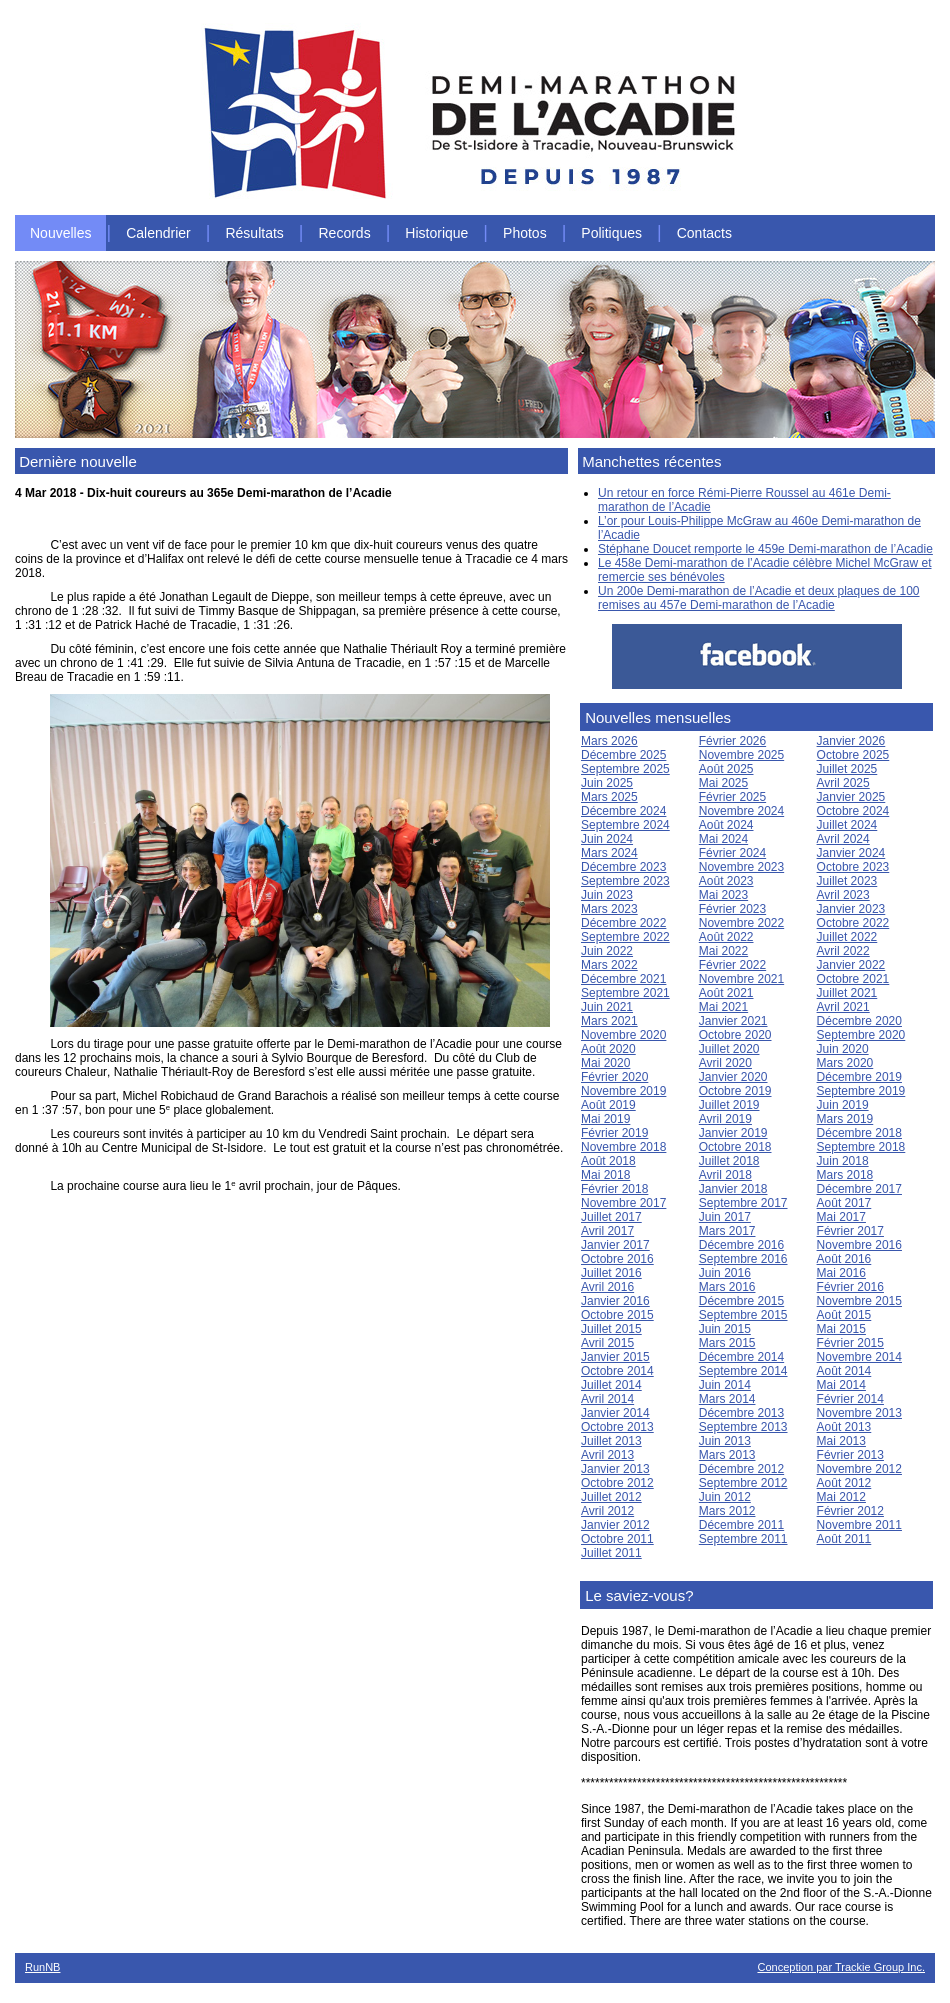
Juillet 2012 (611, 1497)
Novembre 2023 (741, 867)
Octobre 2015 (617, 1315)
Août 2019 (608, 1105)
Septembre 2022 (625, 937)
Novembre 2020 (623, 1035)
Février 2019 (614, 1133)
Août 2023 (726, 881)
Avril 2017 (607, 1231)
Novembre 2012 (859, 1469)
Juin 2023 (607, 895)
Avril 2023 (843, 895)
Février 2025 (732, 797)
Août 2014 (844, 1371)
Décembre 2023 (623, 867)
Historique (436, 233)
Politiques (611, 233)
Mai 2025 (723, 783)
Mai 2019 (605, 1119)
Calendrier (158, 233)
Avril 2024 (843, 839)
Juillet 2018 (729, 1161)
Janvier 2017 (615, 1245)
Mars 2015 (727, 1343)
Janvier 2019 (733, 1133)
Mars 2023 (609, 909)
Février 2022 (732, 965)
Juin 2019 (843, 1105)
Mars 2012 (727, 1511)
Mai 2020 (605, 1063)
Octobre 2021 (853, 979)
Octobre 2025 (853, 755)
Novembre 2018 (623, 1147)
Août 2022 (726, 937)
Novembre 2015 (859, 1301)
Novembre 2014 (859, 1357)
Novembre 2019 (623, 1091)
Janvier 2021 (733, 1021)
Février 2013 (850, 1455)
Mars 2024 (609, 853)
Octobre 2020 (735, 1035)
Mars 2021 (609, 1021)
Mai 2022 (723, 951)
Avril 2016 (607, 1287)
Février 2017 (850, 1231)
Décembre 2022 (623, 923)
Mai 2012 (841, 1497)
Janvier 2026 (851, 741)
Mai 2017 (841, 1217)
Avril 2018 (725, 1175)
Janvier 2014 (615, 1413)
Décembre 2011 (741, 1525)
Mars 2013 (727, 1455)
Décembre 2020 (859, 1021)
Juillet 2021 (847, 993)
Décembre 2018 (859, 1133)
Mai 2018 (605, 1175)
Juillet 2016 (611, 1273)
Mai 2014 (841, 1385)
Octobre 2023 (853, 867)
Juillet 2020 (729, 1049)
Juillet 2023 (847, 881)
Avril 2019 (725, 1119)
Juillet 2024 (847, 825)
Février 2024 (732, 853)
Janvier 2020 (733, 1077)
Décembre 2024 (623, 811)
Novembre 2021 (741, 979)
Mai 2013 (841, 1441)
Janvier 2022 (851, 965)
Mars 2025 (609, 797)
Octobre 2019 (735, 1091)
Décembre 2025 (623, 755)
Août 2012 (844, 1483)
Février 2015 (850, 1343)
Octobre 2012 (617, 1483)
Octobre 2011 (617, 1539)
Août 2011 (844, 1539)
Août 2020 (608, 1049)
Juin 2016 (725, 1273)
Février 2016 (850, 1287)
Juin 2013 (725, 1441)
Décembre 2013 (741, 1413)
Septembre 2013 (743, 1427)
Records (345, 233)
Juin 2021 (607, 1007)
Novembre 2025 (741, 755)
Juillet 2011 (611, 1553)
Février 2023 (732, 909)
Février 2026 (732, 741)
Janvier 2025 (851, 797)
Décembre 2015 (741, 1301)
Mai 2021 (723, 1007)
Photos (525, 233)
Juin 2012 (725, 1497)
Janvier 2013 (615, 1469)
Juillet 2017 (611, 1217)
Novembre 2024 (741, 811)
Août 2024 (726, 825)
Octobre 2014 (617, 1371)
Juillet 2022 (847, 937)
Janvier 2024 (851, 853)
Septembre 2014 (743, 1371)
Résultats (254, 233)
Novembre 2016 (859, 1245)
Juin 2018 (843, 1161)
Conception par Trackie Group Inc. (841, 1967)
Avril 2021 (843, 1007)
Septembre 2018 (861, 1147)
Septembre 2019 (861, 1091)
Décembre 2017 (859, 1189)
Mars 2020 (845, 1063)
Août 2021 (726, 993)
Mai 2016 (841, 1273)
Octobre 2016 (617, 1259)
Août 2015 (844, 1315)
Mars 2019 (845, 1119)
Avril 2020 (725, 1063)
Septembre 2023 (625, 881)
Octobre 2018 (735, 1147)
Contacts (704, 233)
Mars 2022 (609, 965)
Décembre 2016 (741, 1245)
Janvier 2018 (733, 1189)
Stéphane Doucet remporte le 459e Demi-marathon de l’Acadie (765, 549)
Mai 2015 (841, 1329)
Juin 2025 (607, 783)
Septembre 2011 (743, 1539)
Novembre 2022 (741, 923)
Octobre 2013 (617, 1427)
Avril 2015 (607, 1343)
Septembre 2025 (625, 769)
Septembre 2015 (743, 1315)
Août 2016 (844, 1259)
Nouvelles (60, 233)
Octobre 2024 (853, 811)
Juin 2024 (607, 839)
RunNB (42, 1967)
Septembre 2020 (861, 1035)
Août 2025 (726, 769)
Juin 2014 (725, 1385)
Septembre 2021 (625, 993)
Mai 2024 (723, 839)
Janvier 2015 (615, 1357)
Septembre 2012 (743, 1483)
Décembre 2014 (741, 1357)
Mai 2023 (723, 895)
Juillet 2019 (729, 1105)
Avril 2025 (843, 783)
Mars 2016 (727, 1287)
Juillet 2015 (611, 1329)
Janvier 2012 (615, 1525)
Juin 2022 (607, 951)
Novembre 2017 (623, 1203)
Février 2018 (614, 1189)
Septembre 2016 (743, 1259)
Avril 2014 (607, 1399)
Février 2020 (614, 1077)
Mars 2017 (727, 1231)
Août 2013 (844, 1427)
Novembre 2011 (859, 1525)
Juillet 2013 (611, 1441)
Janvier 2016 (615, 1301)
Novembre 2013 (859, 1413)
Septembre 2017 (743, 1203)
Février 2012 (850, 1511)
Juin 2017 (725, 1217)
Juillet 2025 (847, 769)
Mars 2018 (845, 1175)
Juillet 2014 (611, 1385)
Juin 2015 (725, 1329)
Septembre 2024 (625, 825)
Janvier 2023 (851, 909)
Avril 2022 (843, 951)
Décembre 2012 (741, 1469)
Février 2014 (850, 1399)
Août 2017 (844, 1203)
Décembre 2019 (859, 1077)
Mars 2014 (727, 1399)
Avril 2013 (607, 1455)
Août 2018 (608, 1161)
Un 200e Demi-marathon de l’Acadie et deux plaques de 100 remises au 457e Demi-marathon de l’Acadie (759, 598)
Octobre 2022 (853, 923)
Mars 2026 (609, 741)
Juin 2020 (843, 1049)
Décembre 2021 (623, 979)
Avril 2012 (607, 1511)
